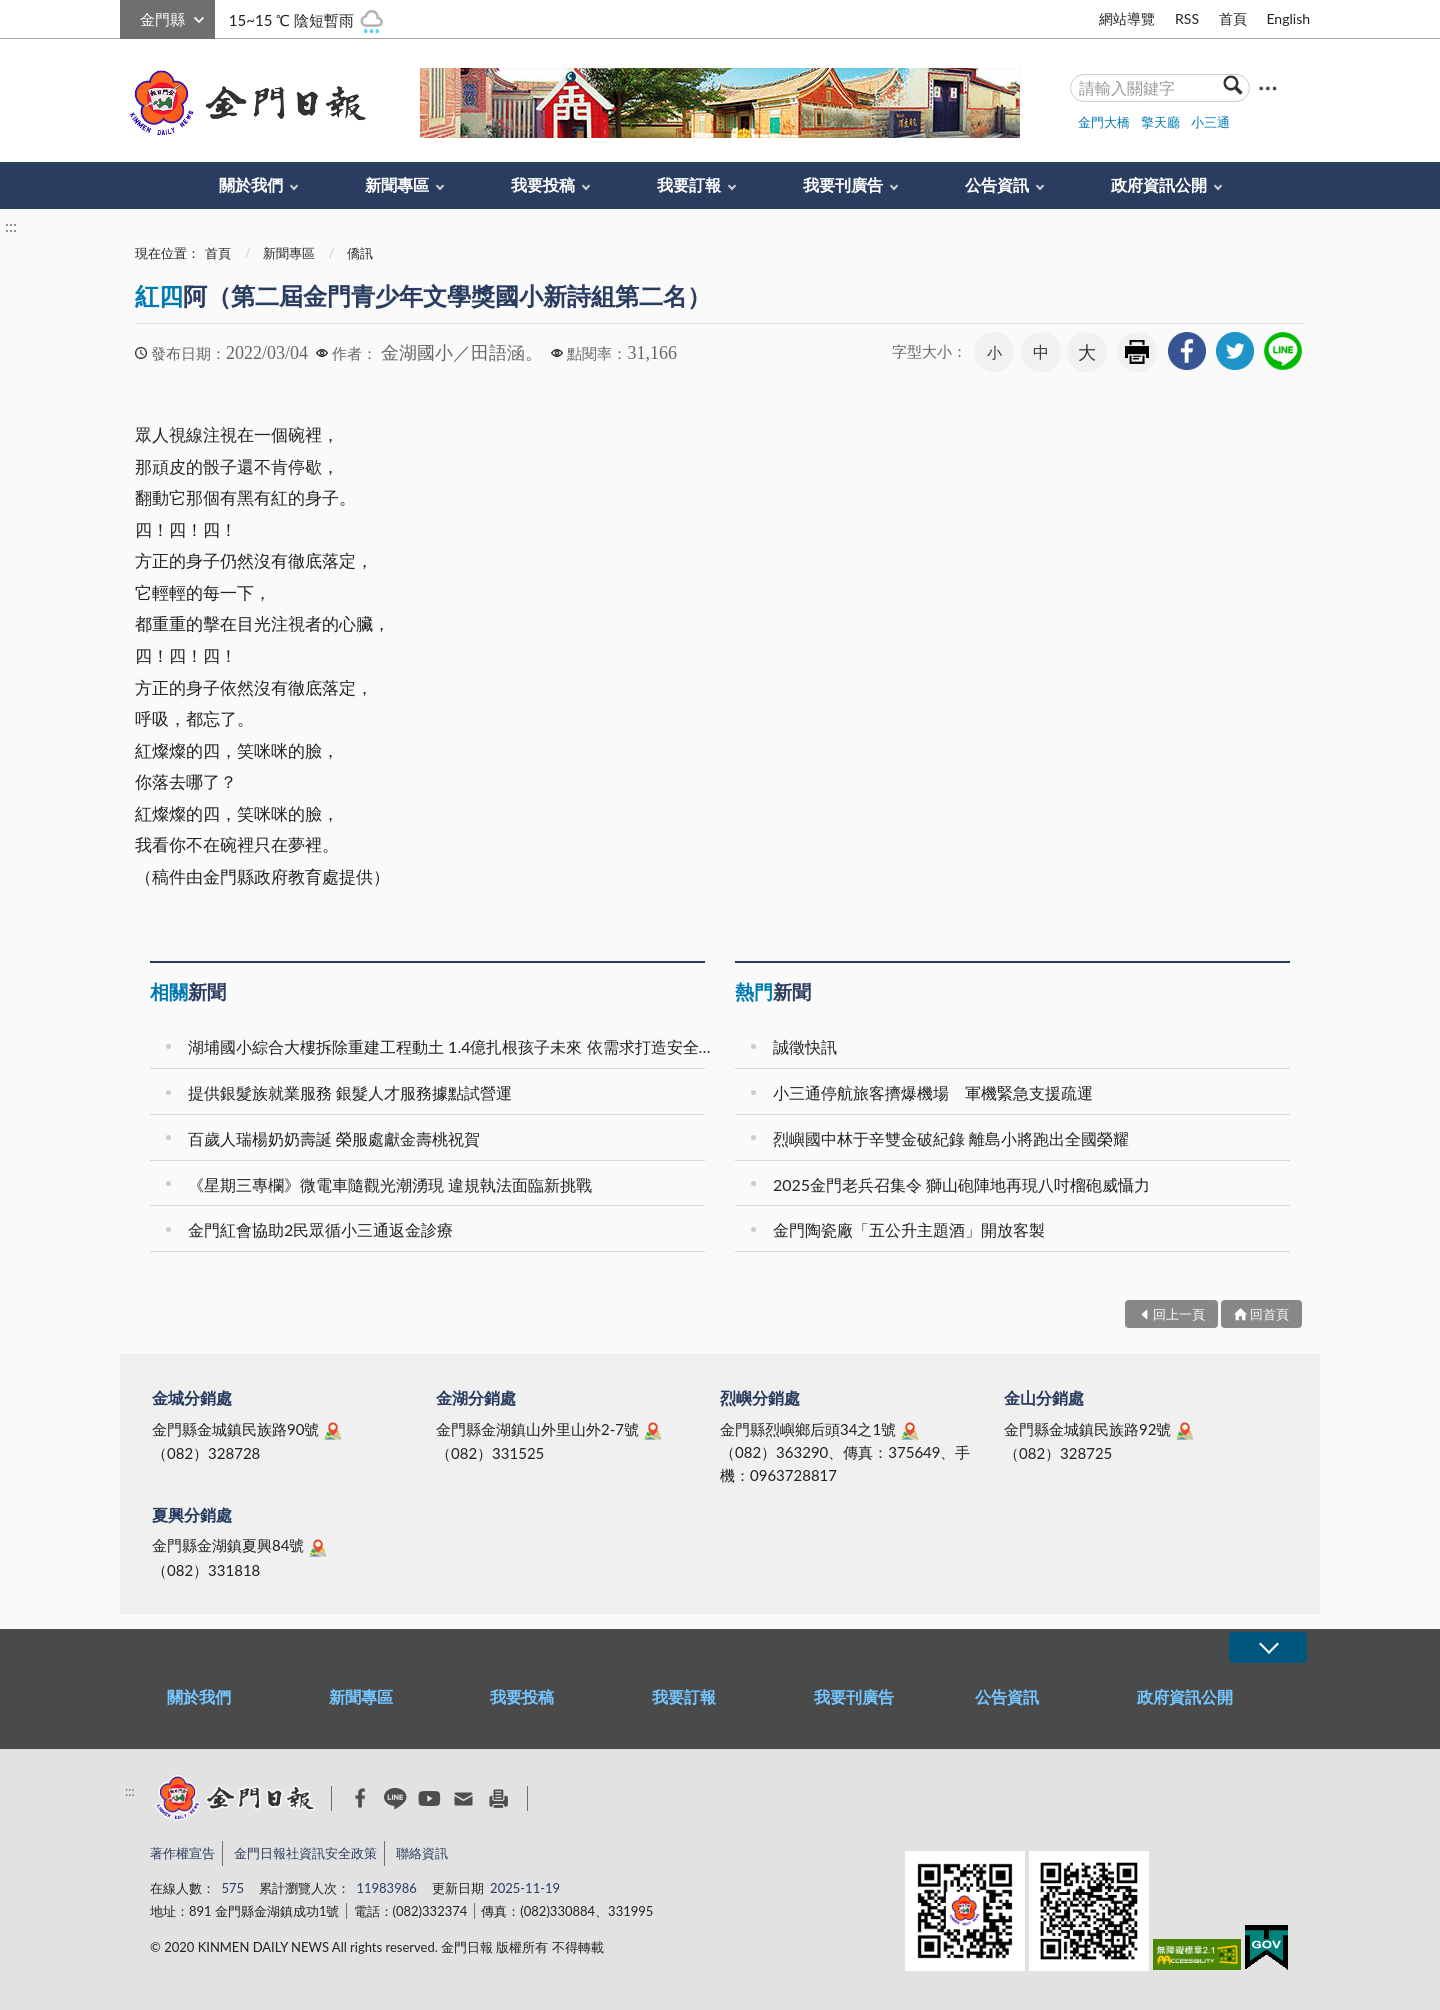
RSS (1187, 18)
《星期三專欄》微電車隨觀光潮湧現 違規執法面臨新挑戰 (390, 1184)
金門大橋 (1104, 122)
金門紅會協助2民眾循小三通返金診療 (320, 1229)
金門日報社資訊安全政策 (305, 1853)
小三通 (1210, 122)
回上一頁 (1179, 1314)
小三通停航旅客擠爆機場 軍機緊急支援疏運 (933, 1092)
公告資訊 (997, 184)
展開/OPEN (1268, 1647)
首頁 (1233, 18)
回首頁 (1269, 1314)
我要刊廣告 (843, 184)
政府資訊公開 (1159, 184)
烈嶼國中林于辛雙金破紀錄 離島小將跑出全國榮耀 (951, 1138)
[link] (1187, 351)
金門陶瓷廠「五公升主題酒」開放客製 (909, 1229)
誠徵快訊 (805, 1046)
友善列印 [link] (1137, 352)
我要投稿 (543, 184)
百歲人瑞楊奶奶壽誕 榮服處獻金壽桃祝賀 (334, 1138)
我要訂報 (689, 184)
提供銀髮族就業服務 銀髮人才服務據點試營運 (350, 1092)
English (1288, 18)
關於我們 (251, 184)
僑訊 (360, 253)
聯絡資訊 (422, 1853)
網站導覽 (1127, 18)
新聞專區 (397, 184)
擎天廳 (1160, 122)
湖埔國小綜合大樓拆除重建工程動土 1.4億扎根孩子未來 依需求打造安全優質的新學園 (449, 1046)
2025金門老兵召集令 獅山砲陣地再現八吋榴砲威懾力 (961, 1184)
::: (131, 16)
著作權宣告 (182, 1853)
